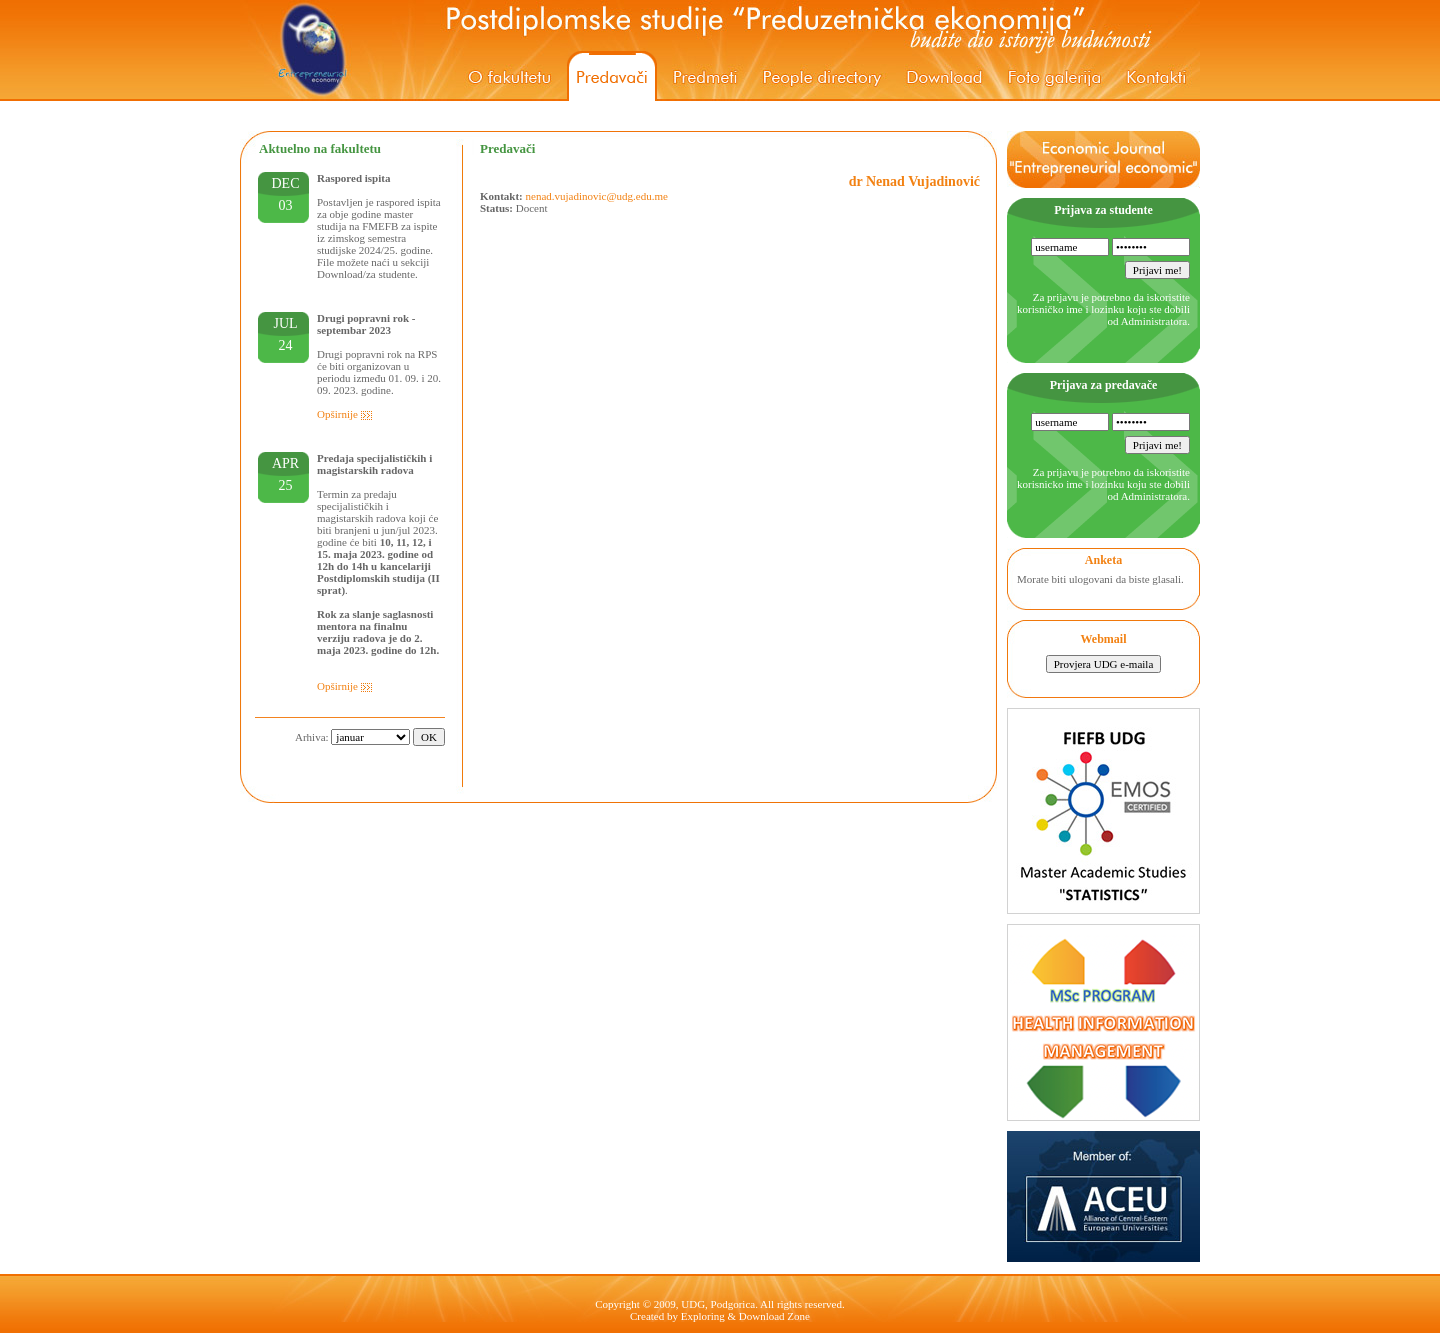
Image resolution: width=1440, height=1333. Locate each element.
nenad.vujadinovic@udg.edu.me (597, 196)
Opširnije (345, 414)
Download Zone (774, 1316)
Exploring (703, 1316)
